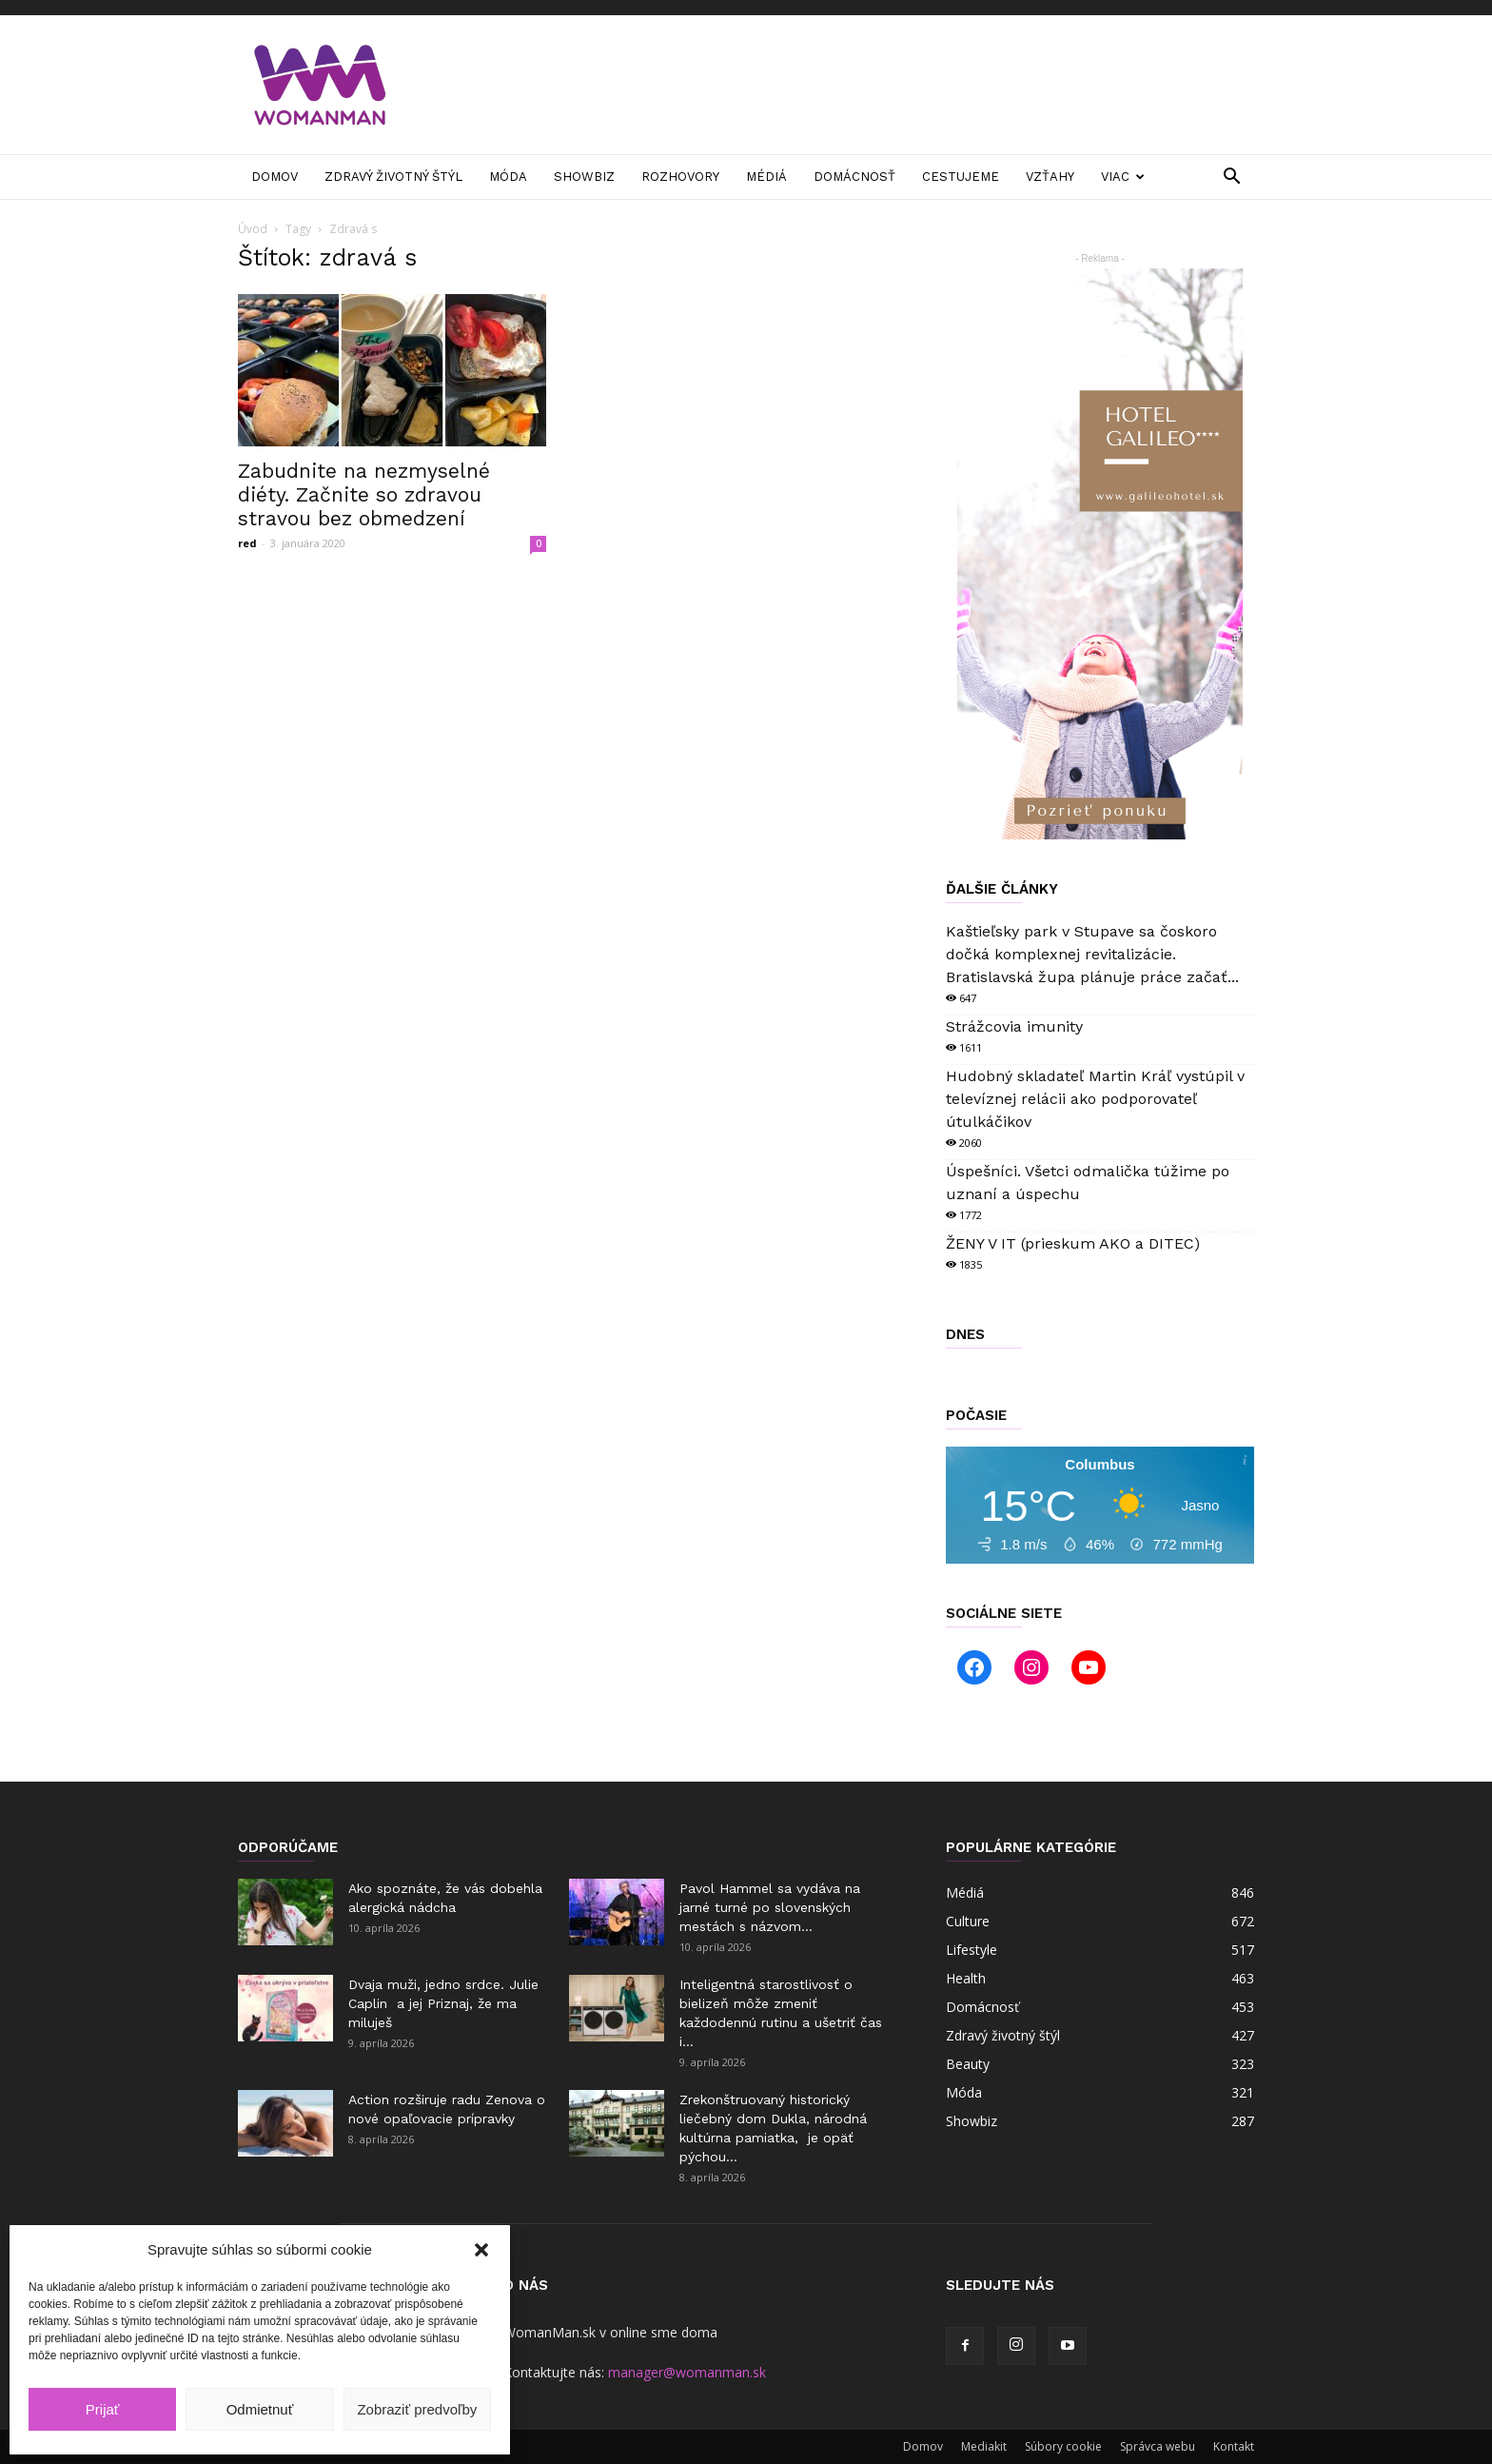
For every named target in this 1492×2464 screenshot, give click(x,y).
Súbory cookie (1063, 2446)
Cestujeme (960, 176)
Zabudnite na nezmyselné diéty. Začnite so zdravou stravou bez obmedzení (364, 494)
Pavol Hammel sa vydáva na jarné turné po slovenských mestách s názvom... (769, 1907)
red (247, 543)
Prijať (103, 2409)
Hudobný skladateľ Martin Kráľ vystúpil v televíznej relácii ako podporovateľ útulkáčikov (1095, 1099)
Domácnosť (854, 176)
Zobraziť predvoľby (417, 2409)
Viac (1123, 176)
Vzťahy (1050, 176)
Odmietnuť (260, 2409)
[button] (481, 2249)
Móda (508, 176)
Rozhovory (680, 176)
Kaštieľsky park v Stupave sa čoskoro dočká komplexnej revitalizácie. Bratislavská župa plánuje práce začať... (1092, 954)
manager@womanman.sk (687, 2372)
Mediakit (984, 2446)
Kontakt (1233, 2446)
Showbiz (584, 176)
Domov (274, 176)
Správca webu (1157, 2446)
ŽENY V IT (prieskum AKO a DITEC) (1073, 1243)
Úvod (252, 229)
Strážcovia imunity (1014, 1026)
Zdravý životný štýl (393, 176)
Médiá (766, 176)
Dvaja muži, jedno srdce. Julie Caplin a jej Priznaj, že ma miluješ (443, 2003)
